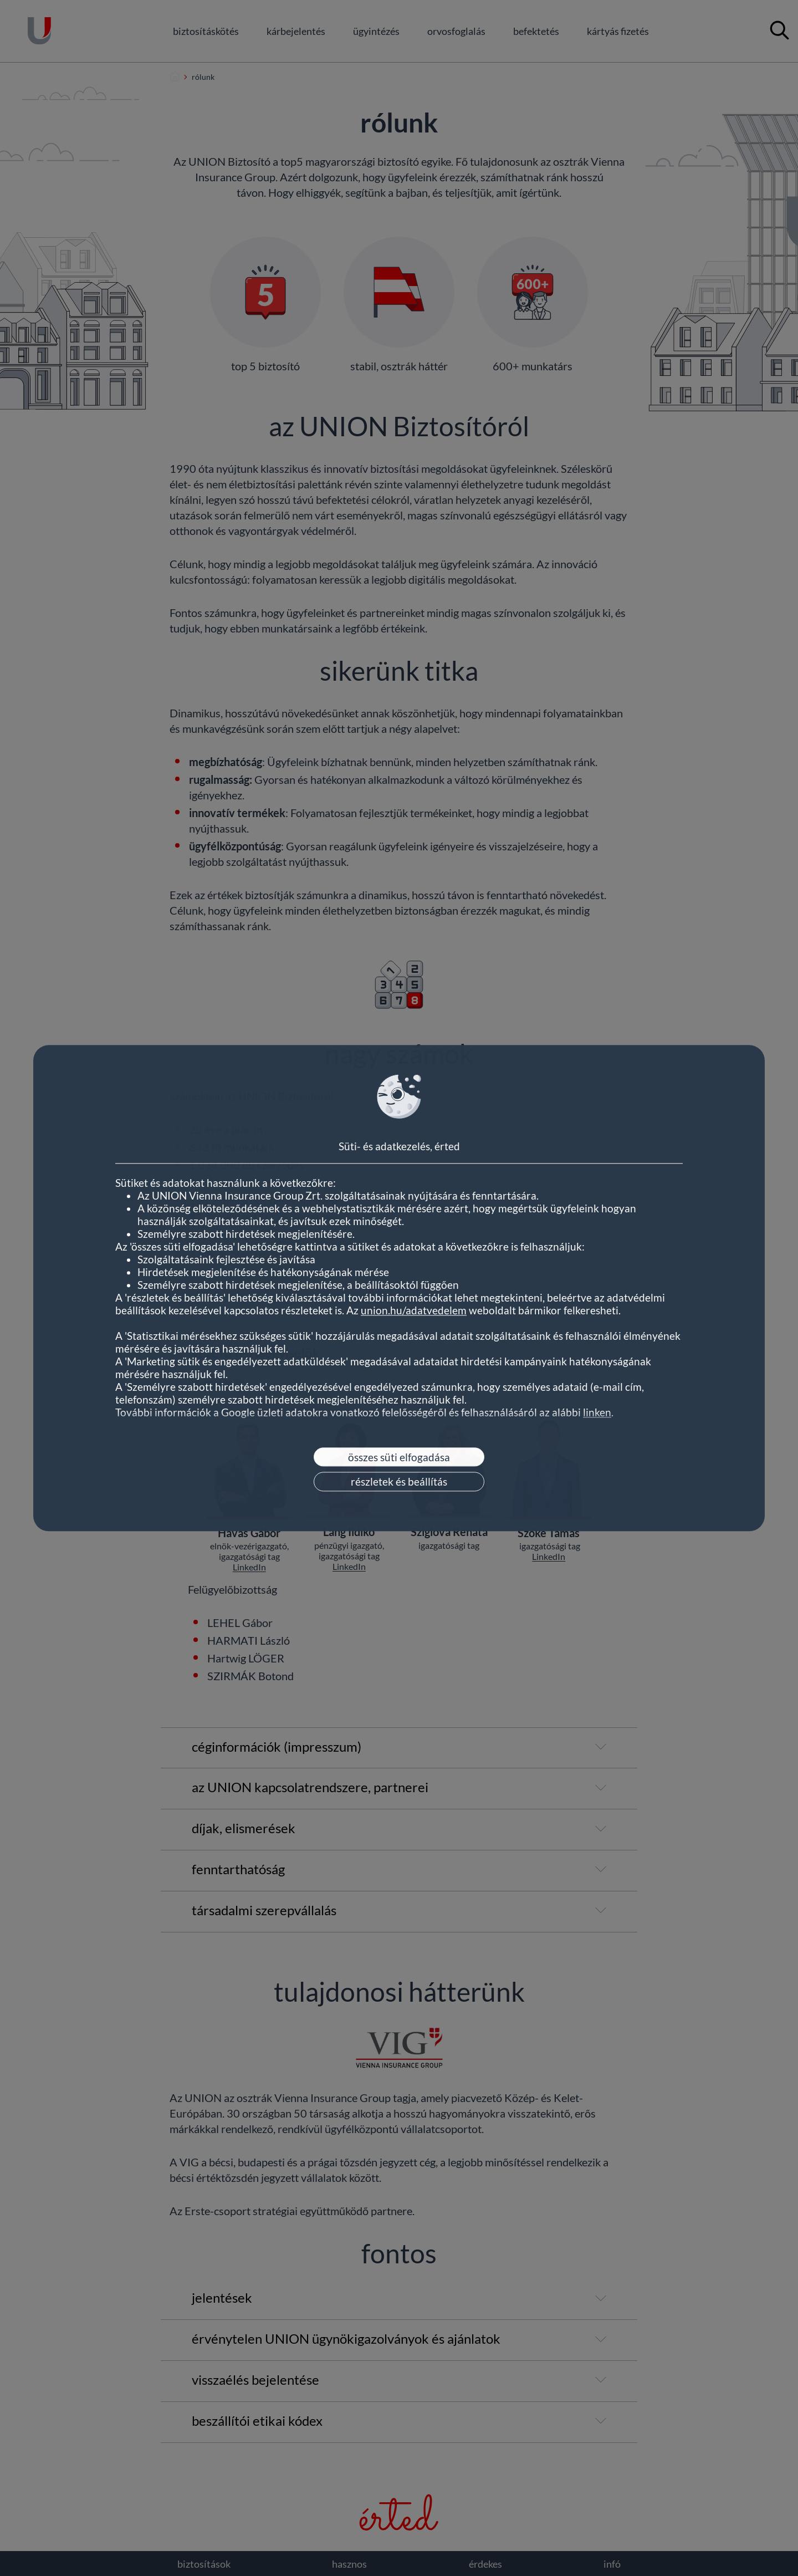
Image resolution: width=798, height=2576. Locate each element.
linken (597, 1412)
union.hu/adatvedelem (414, 1310)
